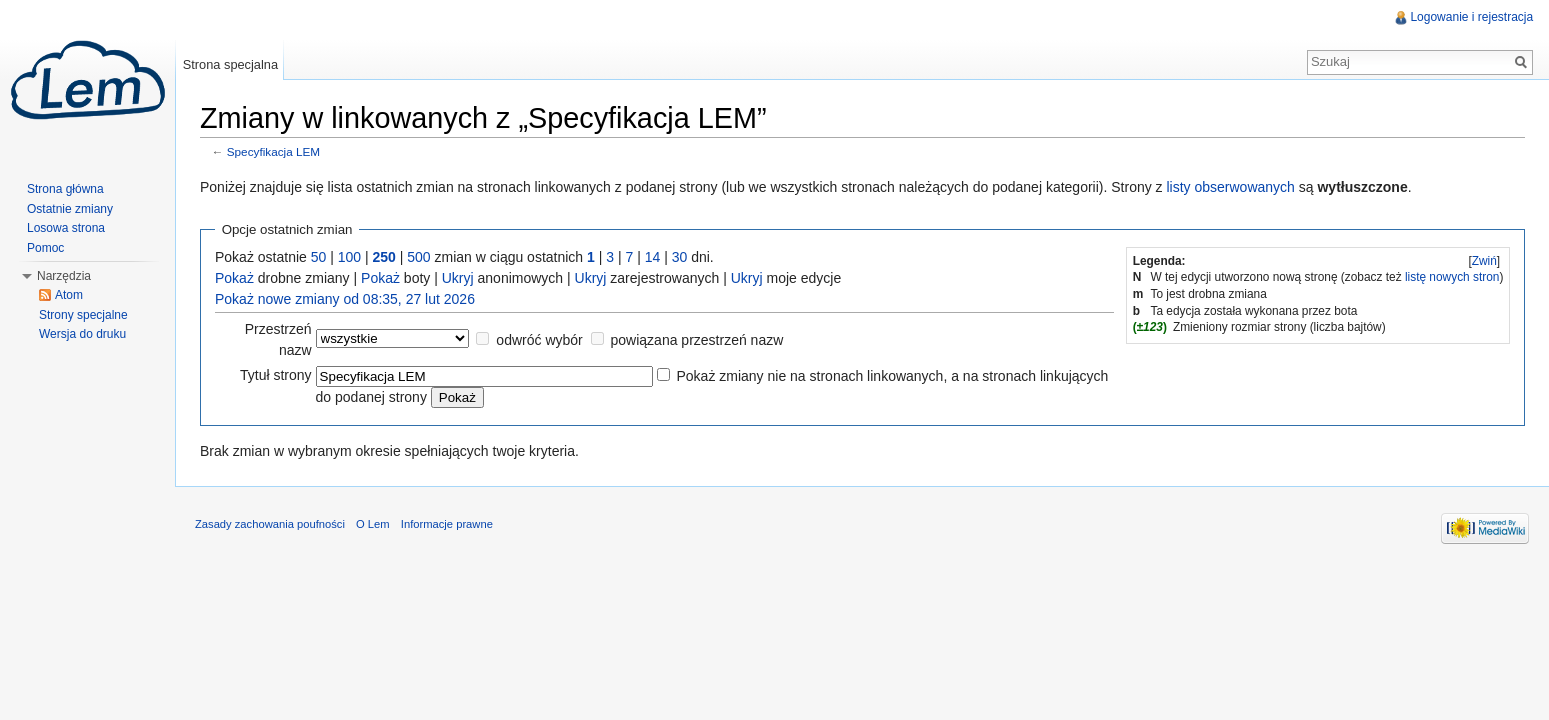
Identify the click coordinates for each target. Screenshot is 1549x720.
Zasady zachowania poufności (271, 524)
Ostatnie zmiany (70, 209)
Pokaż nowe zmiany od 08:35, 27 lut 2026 (346, 299)
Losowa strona (66, 228)
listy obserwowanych (1232, 187)
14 (654, 257)
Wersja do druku (82, 334)
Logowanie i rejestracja (1471, 17)
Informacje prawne (448, 524)
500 (419, 257)
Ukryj (459, 278)
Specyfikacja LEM (274, 152)
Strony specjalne (83, 315)
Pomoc (45, 248)
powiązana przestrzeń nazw (697, 340)
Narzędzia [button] (64, 276)
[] (1484, 261)
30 (681, 257)
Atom (69, 295)
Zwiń (1483, 261)
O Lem (374, 524)
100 (350, 257)
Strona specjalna (230, 64)
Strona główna (65, 189)
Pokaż (235, 278)
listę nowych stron (1452, 277)
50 (320, 257)
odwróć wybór (540, 340)
